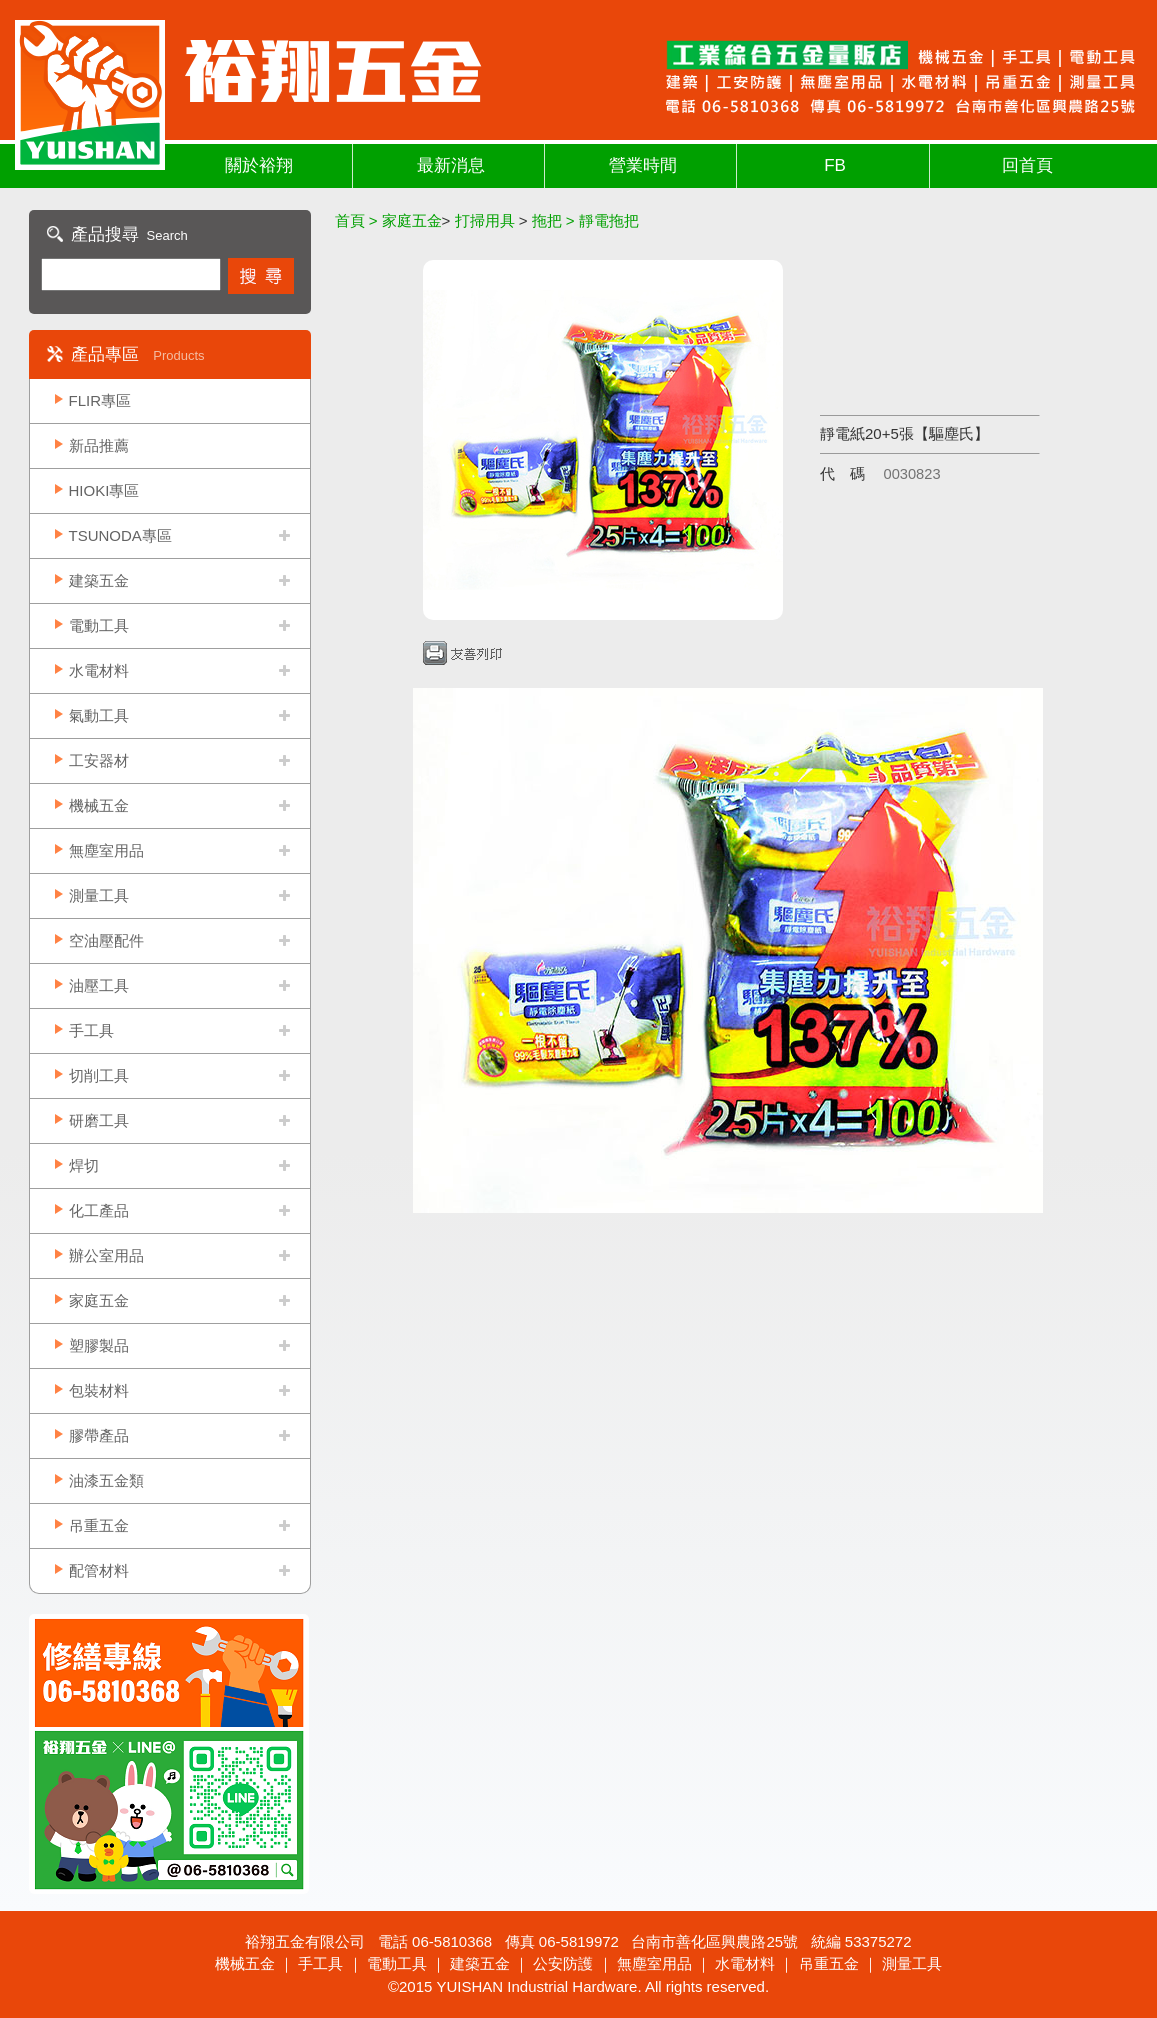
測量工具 (99, 895)
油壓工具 (99, 985)
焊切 (84, 1165)
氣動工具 (99, 715)
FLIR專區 (100, 400)
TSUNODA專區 (120, 535)
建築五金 (99, 580)
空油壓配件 (106, 940)
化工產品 (99, 1210)
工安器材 (99, 760)
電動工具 (99, 625)
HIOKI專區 (104, 490)
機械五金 (99, 805)
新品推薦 (99, 445)
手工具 (91, 1030)
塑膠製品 (99, 1345)
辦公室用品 (106, 1255)
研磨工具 (99, 1120)
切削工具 (99, 1075)
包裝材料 (99, 1390)
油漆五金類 (106, 1480)
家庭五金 (99, 1300)
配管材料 (99, 1570)
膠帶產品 (99, 1435)
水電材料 (99, 670)
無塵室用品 (106, 850)
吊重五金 (99, 1525)
